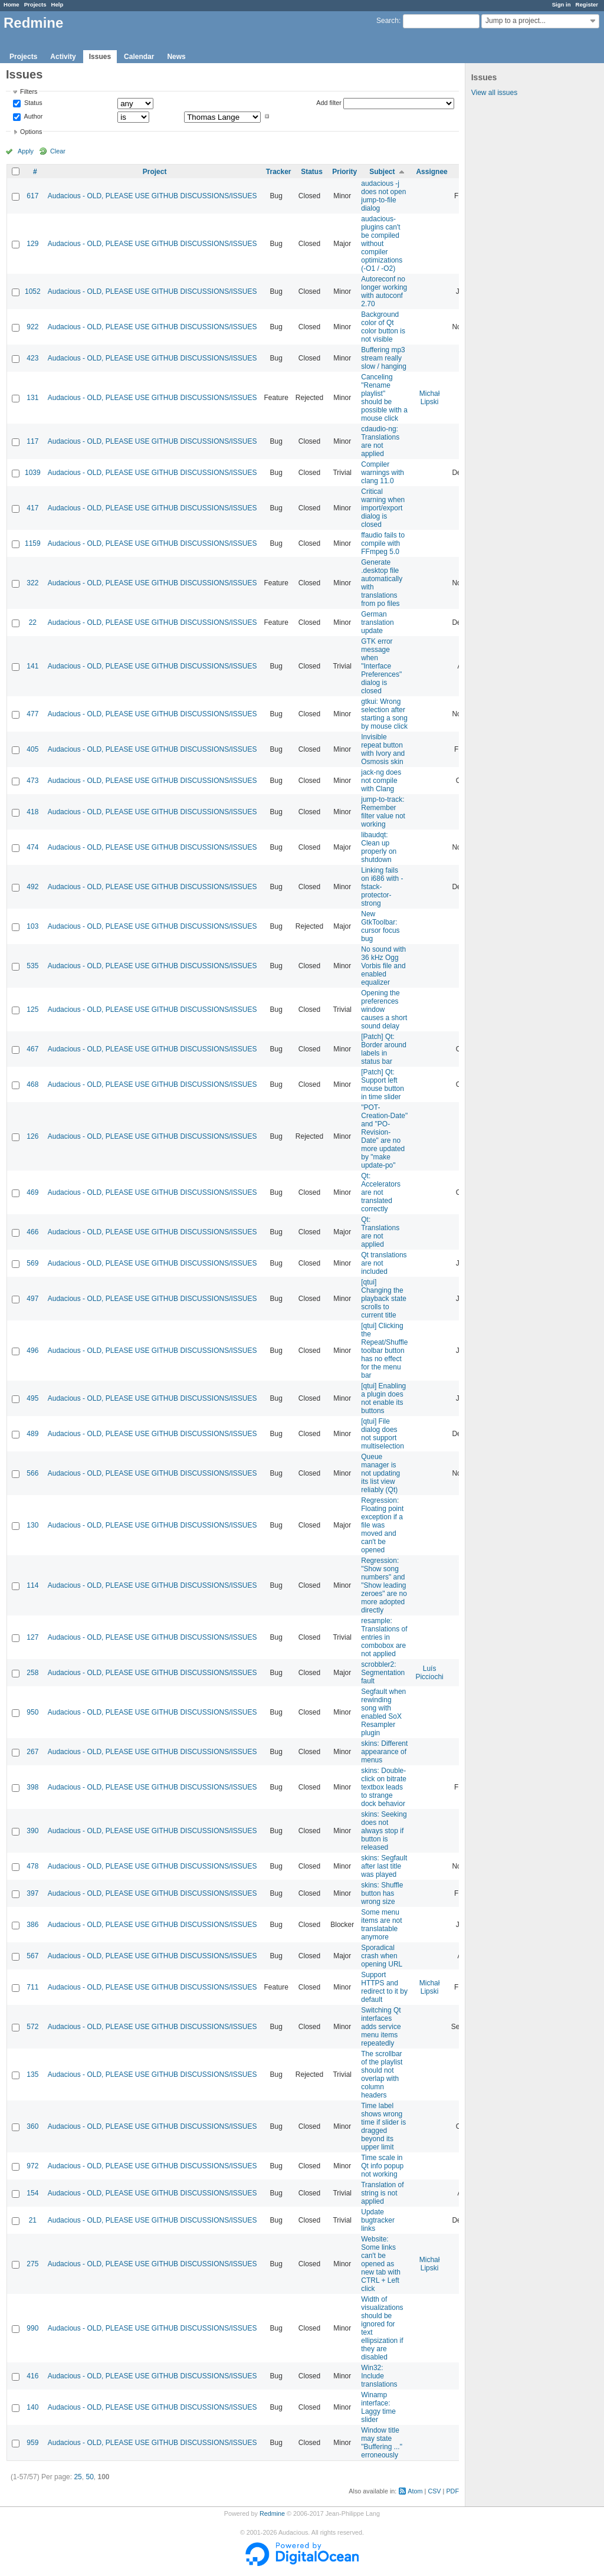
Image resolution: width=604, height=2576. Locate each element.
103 (32, 926)
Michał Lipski (429, 397)
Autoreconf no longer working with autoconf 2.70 (384, 291)
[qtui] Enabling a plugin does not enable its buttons (383, 1398)
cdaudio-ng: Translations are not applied (380, 441)
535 (32, 966)
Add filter (329, 102)
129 (32, 244)
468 (32, 1084)
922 (32, 327)
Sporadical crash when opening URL (381, 1956)
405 (32, 749)
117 (32, 441)
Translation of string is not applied (382, 2193)
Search (387, 21)
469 (32, 1192)
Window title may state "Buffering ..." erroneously (381, 2442)
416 (32, 2376)
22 (33, 622)
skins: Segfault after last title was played (384, 1866)
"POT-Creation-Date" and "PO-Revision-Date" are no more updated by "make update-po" (384, 1136)
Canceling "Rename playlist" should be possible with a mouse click (384, 397)
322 (32, 583)
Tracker (278, 172)
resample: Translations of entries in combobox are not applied (384, 1637)
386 (32, 1924)
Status (32, 103)
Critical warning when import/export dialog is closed (383, 508)
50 (89, 2477)
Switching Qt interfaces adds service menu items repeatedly (381, 2026)
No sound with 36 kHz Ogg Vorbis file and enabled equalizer (383, 966)
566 (32, 1473)
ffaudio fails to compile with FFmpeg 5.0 (383, 543)
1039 (33, 472)
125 (32, 1009)
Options (31, 131)
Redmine (272, 2513)
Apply (26, 151)
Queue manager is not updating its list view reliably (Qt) (380, 1473)
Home (11, 4)
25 (77, 2477)
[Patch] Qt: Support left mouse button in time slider (382, 1084)
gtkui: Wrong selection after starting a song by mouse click (384, 713)
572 (32, 2027)
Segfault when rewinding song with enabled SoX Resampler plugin (383, 1712)
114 (32, 1585)
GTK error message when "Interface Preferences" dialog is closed (381, 666)
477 (32, 714)
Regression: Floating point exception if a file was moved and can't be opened (382, 1525)
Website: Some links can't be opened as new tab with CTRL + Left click (381, 2264)
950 (32, 1712)
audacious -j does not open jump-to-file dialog (383, 195)
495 (32, 1398)
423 (32, 358)
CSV (434, 2491)
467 (32, 1049)
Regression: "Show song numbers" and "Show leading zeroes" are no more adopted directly (384, 1585)
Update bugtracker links (378, 2220)
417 (32, 508)
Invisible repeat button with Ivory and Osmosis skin (383, 749)
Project (155, 172)
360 (32, 2126)
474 (32, 847)
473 (32, 780)
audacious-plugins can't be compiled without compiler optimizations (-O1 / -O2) (381, 244)
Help (57, 4)
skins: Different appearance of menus (384, 1751)
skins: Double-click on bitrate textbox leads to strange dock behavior (383, 1787)
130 (32, 1525)
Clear (57, 151)
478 (32, 1866)
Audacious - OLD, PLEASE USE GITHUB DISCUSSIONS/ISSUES (152, 196)
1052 (33, 291)
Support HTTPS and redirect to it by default (384, 1987)
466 (32, 1232)
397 (32, 1893)
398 (32, 1787)
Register (587, 4)
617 (32, 196)
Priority (344, 172)
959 (32, 2443)
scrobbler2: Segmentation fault (383, 1672)
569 (32, 1263)
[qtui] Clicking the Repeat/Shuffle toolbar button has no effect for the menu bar (384, 1350)
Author (32, 116)
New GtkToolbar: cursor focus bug (380, 926)
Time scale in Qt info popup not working (382, 2166)
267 (32, 1752)
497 (32, 1298)
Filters (28, 91)
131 (32, 398)
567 (32, 1956)
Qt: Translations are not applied (380, 1231)
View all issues (494, 93)
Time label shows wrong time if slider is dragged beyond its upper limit (383, 2126)
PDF (452, 2491)
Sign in (561, 4)
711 (32, 1987)
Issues (100, 57)
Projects (35, 4)
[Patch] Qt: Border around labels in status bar (383, 1049)
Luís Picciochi (429, 1672)
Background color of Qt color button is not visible (383, 326)
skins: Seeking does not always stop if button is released (383, 1830)
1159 (33, 543)
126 (32, 1136)
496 (32, 1350)
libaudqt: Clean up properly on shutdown (378, 847)
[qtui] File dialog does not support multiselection (382, 1433)
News (176, 57)
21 (33, 2220)
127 (32, 1637)
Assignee (431, 172)
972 (32, 2166)
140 (32, 2407)
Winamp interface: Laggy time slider (378, 2407)
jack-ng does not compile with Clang (381, 780)
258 (32, 1673)
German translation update (377, 622)
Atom (415, 2491)
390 (32, 1831)
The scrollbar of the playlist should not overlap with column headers (381, 2074)
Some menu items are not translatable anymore (381, 1924)
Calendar (139, 57)
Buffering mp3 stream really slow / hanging (383, 358)
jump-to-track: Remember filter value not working (383, 811)
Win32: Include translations (379, 2376)
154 (32, 2193)
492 (32, 887)
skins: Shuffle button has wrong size (382, 1893)
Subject (382, 172)
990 (32, 2328)
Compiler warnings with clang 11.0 (382, 472)
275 (32, 2264)
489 (32, 1434)
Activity (63, 57)
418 (32, 812)
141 (32, 666)
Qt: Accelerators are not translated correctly (381, 1192)
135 (32, 2074)
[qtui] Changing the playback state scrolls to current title (383, 1298)
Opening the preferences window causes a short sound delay (384, 1009)
